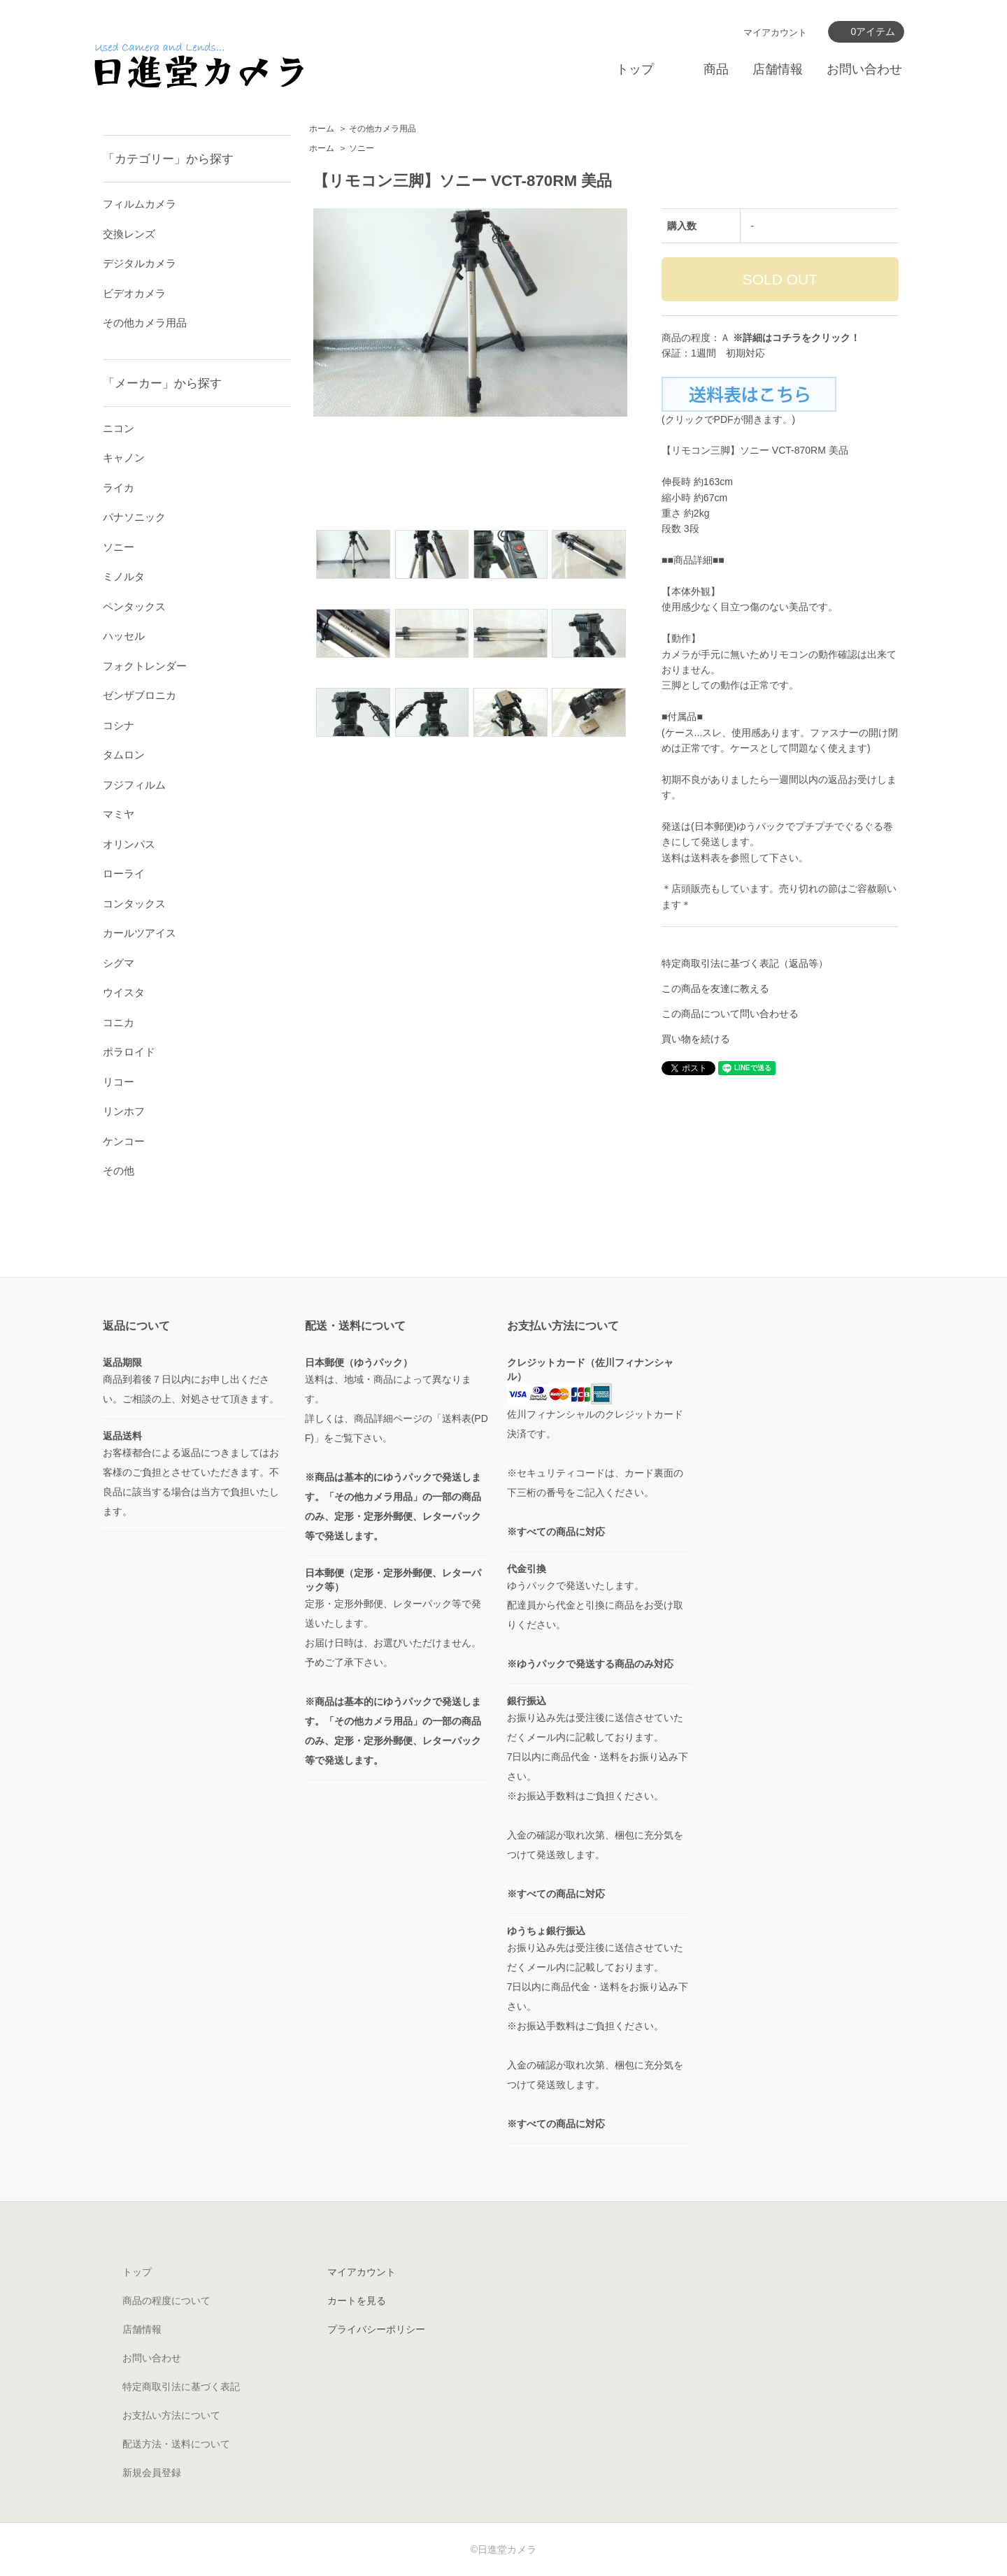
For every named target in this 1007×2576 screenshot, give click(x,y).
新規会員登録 (151, 2472)
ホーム (321, 129)
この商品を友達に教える (715, 988)
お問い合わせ (864, 69)
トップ (635, 69)
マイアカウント (775, 32)
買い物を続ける (696, 1038)
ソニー (361, 148)
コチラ (786, 337)
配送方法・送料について (176, 2443)
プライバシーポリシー (376, 2329)
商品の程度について (166, 2300)
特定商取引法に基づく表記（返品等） (745, 963)
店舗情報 (777, 69)
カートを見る (356, 2300)
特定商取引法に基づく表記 (181, 2386)
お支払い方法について (171, 2415)
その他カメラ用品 (382, 129)
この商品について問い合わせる (730, 1013)
